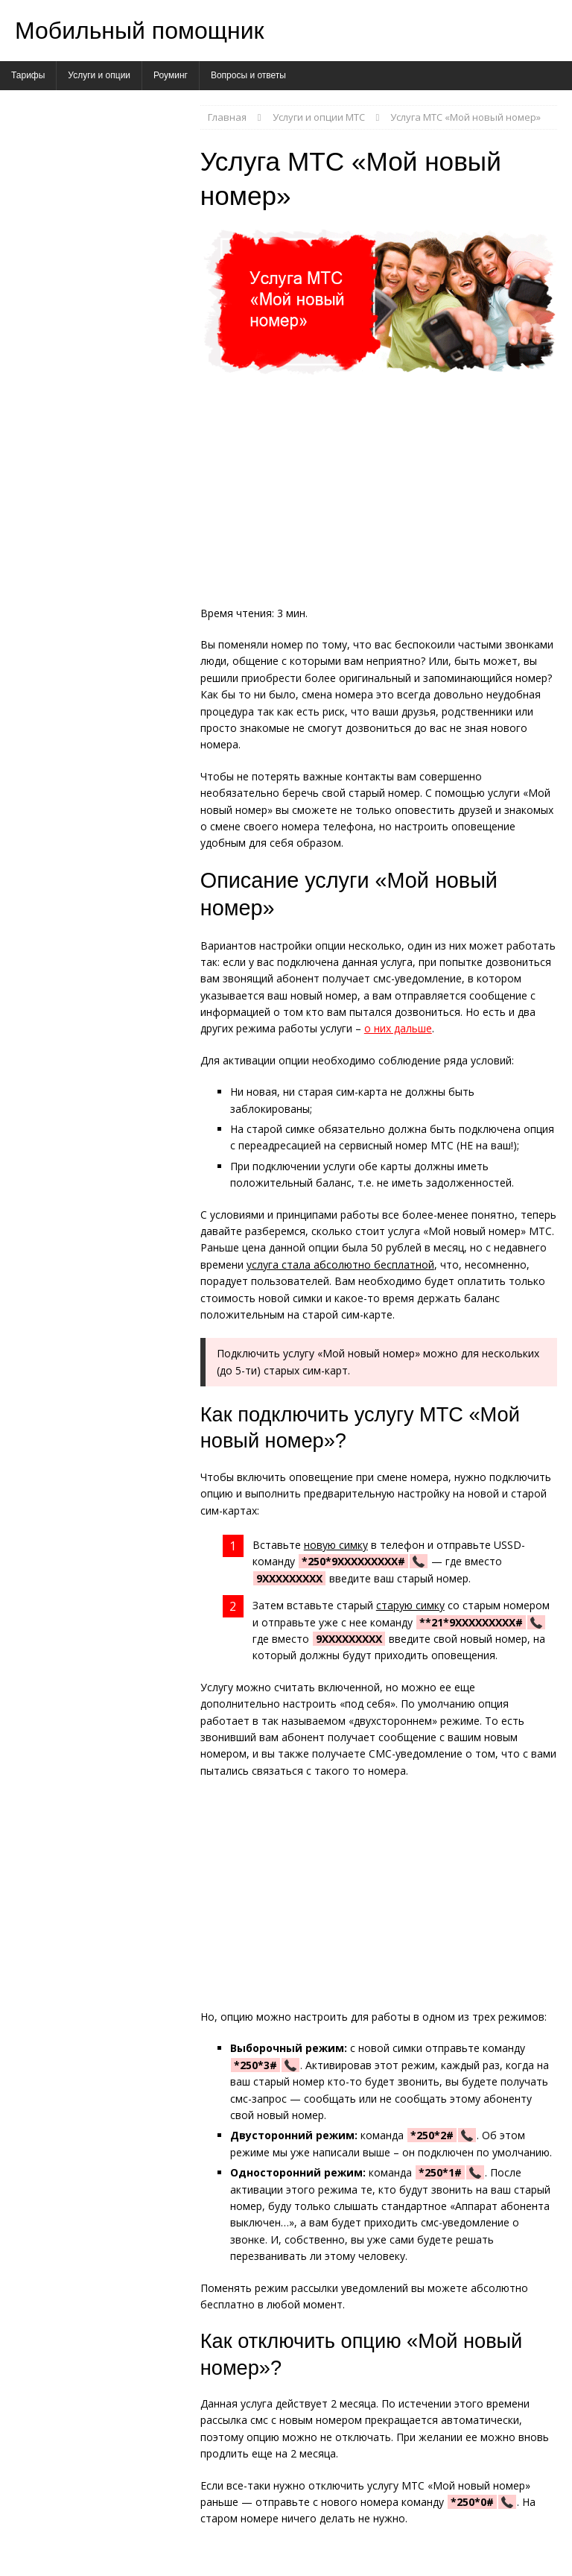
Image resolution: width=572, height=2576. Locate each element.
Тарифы (28, 75)
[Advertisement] (378, 495)
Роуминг (170, 75)
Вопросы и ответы (248, 75)
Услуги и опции (99, 75)
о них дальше (398, 1028)
